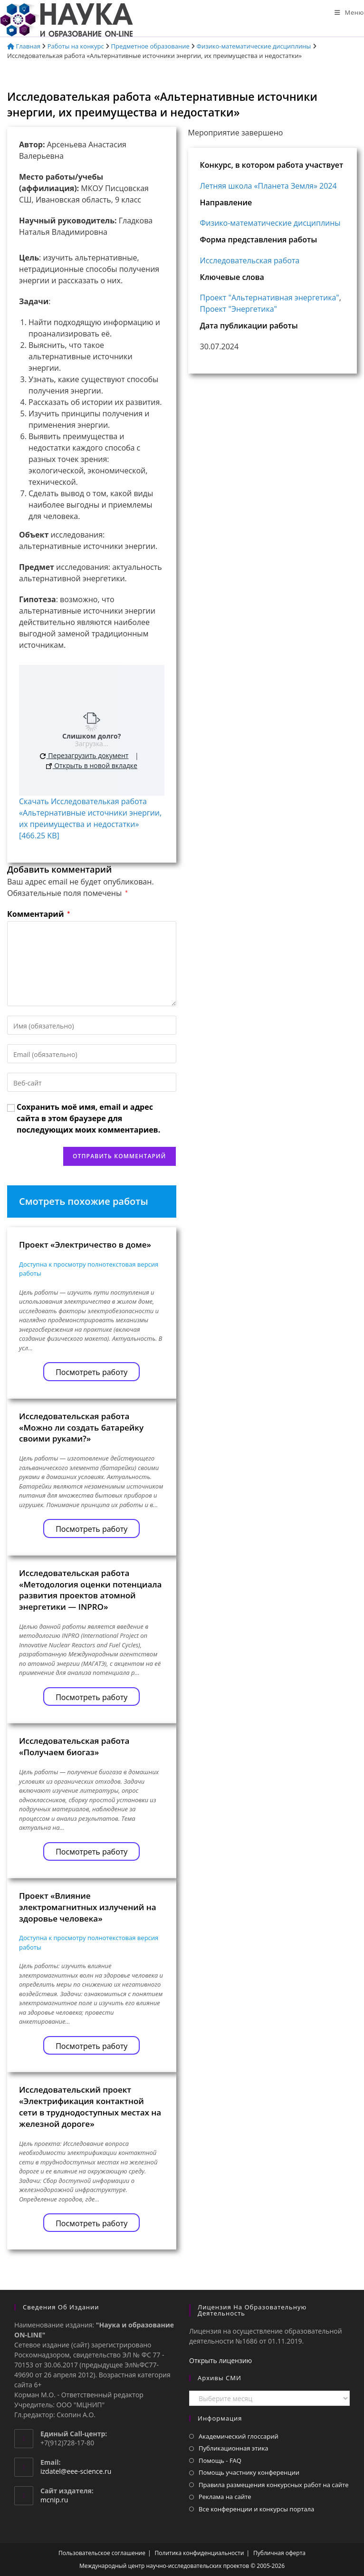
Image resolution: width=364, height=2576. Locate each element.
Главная (23, 46)
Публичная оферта (279, 2553)
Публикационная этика (233, 2448)
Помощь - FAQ (220, 2460)
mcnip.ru (54, 2499)
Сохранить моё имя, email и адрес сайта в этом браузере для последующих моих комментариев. (88, 1118)
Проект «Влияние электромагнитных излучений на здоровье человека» (87, 1907)
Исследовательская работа (250, 260)
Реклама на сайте (225, 2496)
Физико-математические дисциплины (254, 46)
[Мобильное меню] (349, 12)
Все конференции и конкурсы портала (256, 2509)
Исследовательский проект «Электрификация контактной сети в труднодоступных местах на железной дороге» (90, 2106)
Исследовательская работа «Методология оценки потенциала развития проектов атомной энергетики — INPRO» (90, 1589)
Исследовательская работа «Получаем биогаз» (74, 1746)
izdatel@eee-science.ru (75, 2471)
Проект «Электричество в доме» (85, 1244)
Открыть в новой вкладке (91, 765)
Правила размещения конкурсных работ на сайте (274, 2484)
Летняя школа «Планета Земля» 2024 (268, 186)
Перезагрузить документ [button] (84, 755)
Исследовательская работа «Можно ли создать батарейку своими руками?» (81, 1427)
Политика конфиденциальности (199, 2553)
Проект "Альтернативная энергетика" (269, 297)
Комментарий (38, 914)
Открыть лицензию (220, 2360)
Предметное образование (150, 46)
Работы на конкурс (76, 46)
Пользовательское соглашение (101, 2553)
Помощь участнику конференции (249, 2472)
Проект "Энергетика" (238, 309)
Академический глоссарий (238, 2436)
